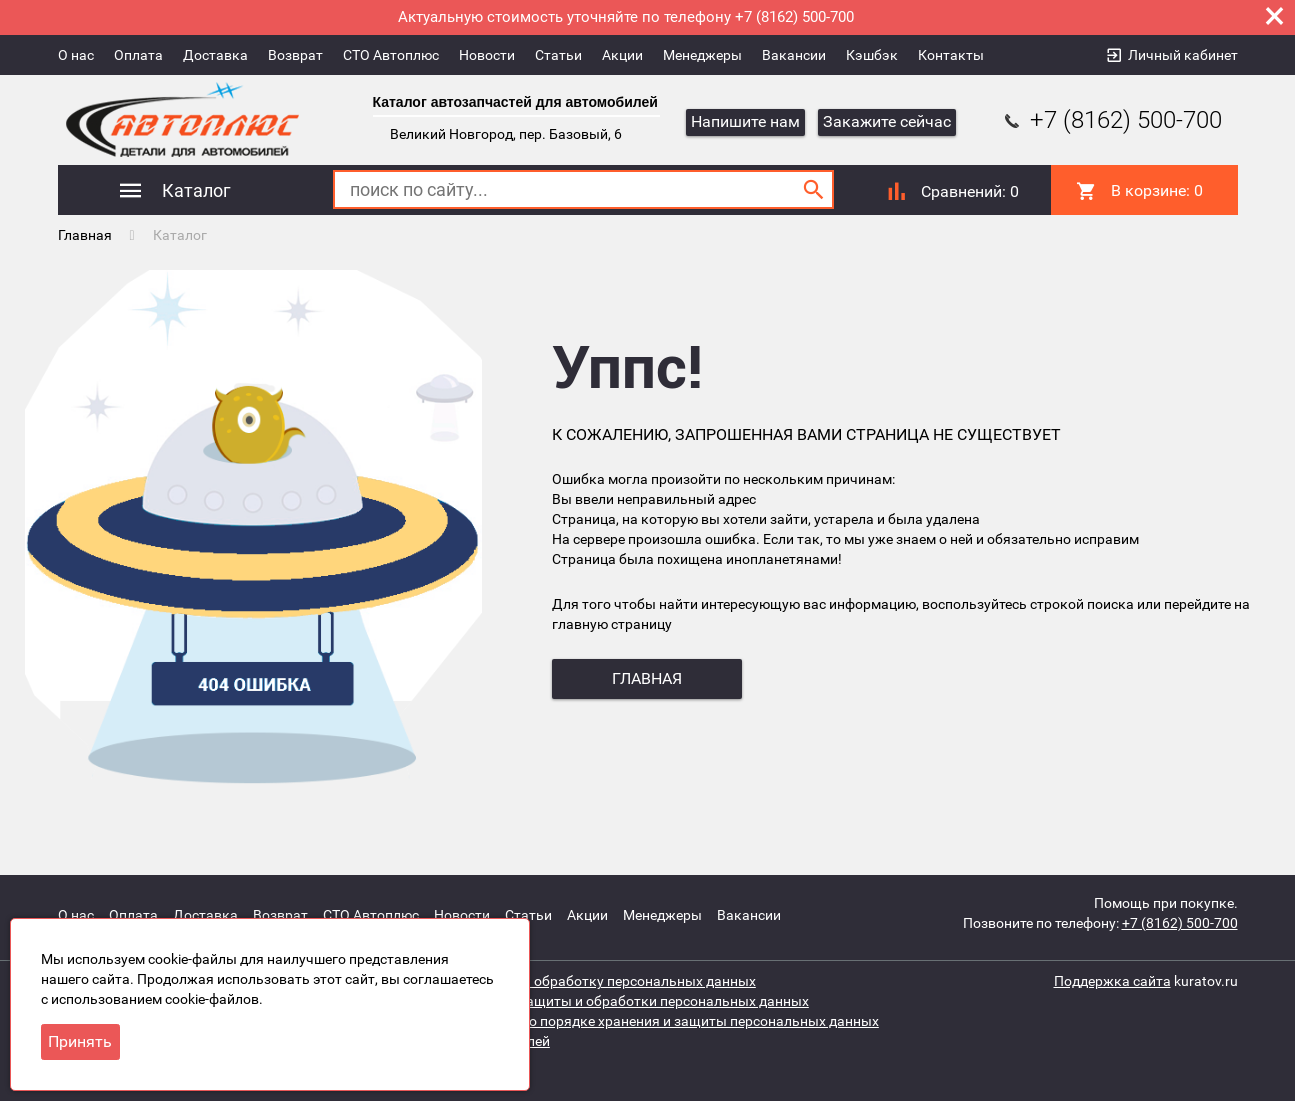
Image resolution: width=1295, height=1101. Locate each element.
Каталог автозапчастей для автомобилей (515, 102)
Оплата (138, 55)
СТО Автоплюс (391, 55)
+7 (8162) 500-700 (1111, 120)
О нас (76, 55)
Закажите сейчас (887, 121)
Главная (85, 235)
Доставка (215, 55)
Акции (622, 55)
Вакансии (794, 55)
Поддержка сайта (1112, 981)
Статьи (558, 55)
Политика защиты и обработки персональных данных (630, 1001)
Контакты (951, 55)
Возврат (295, 55)
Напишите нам (745, 121)
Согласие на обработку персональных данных (603, 981)
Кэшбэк (872, 55)
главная (647, 678)
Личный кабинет (1183, 55)
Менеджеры (702, 55)
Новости (487, 55)
